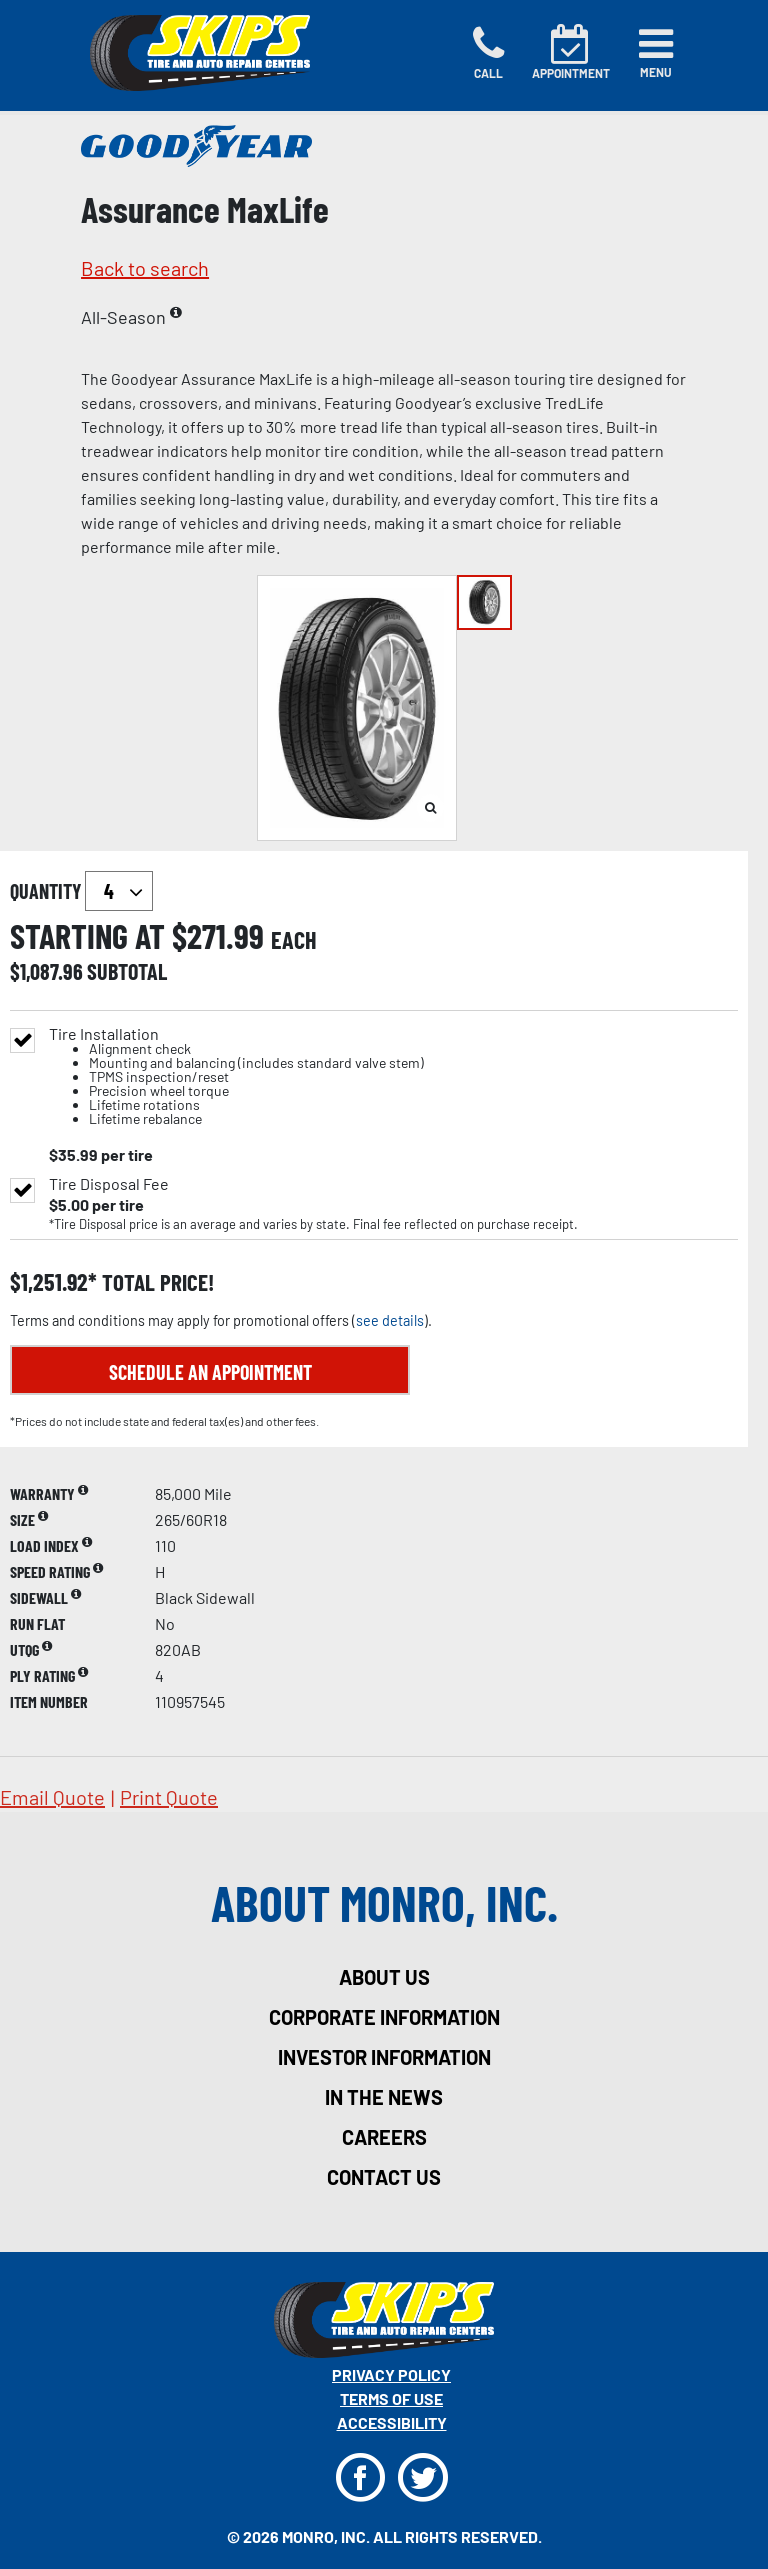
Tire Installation (236, 1076)
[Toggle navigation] (656, 53)
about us (384, 1977)
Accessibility (392, 2422)
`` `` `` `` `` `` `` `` (119, 891)
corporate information (384, 2017)
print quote (169, 1797)
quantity (81, 891)
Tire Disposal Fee (109, 1184)
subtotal (127, 971)
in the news (384, 2097)
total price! (155, 1282)
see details (390, 1320)
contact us (384, 2177)
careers (384, 2137)
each (294, 940)
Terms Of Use (391, 2398)
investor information (384, 2057)
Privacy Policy (391, 2374)
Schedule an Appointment (210, 1372)
